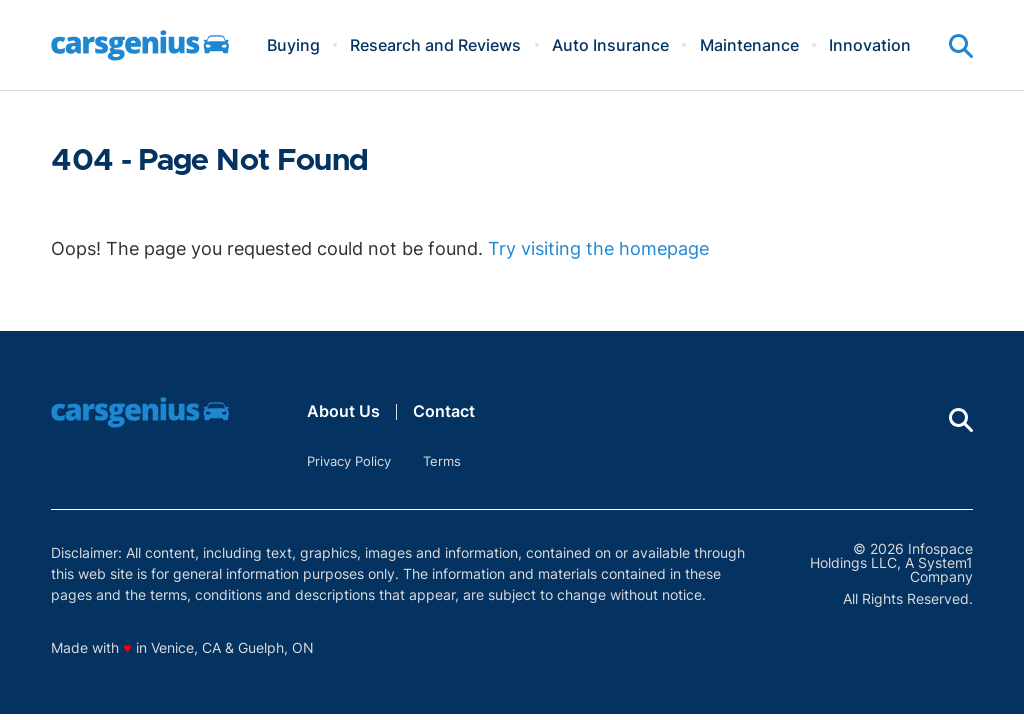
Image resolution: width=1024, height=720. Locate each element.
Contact (444, 411)
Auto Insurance (610, 45)
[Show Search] (961, 46)
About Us (343, 411)
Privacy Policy (349, 461)
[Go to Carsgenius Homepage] (140, 45)
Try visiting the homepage (598, 248)
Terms (442, 461)
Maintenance (749, 45)
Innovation (870, 45)
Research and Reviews (435, 45)
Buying (293, 45)
